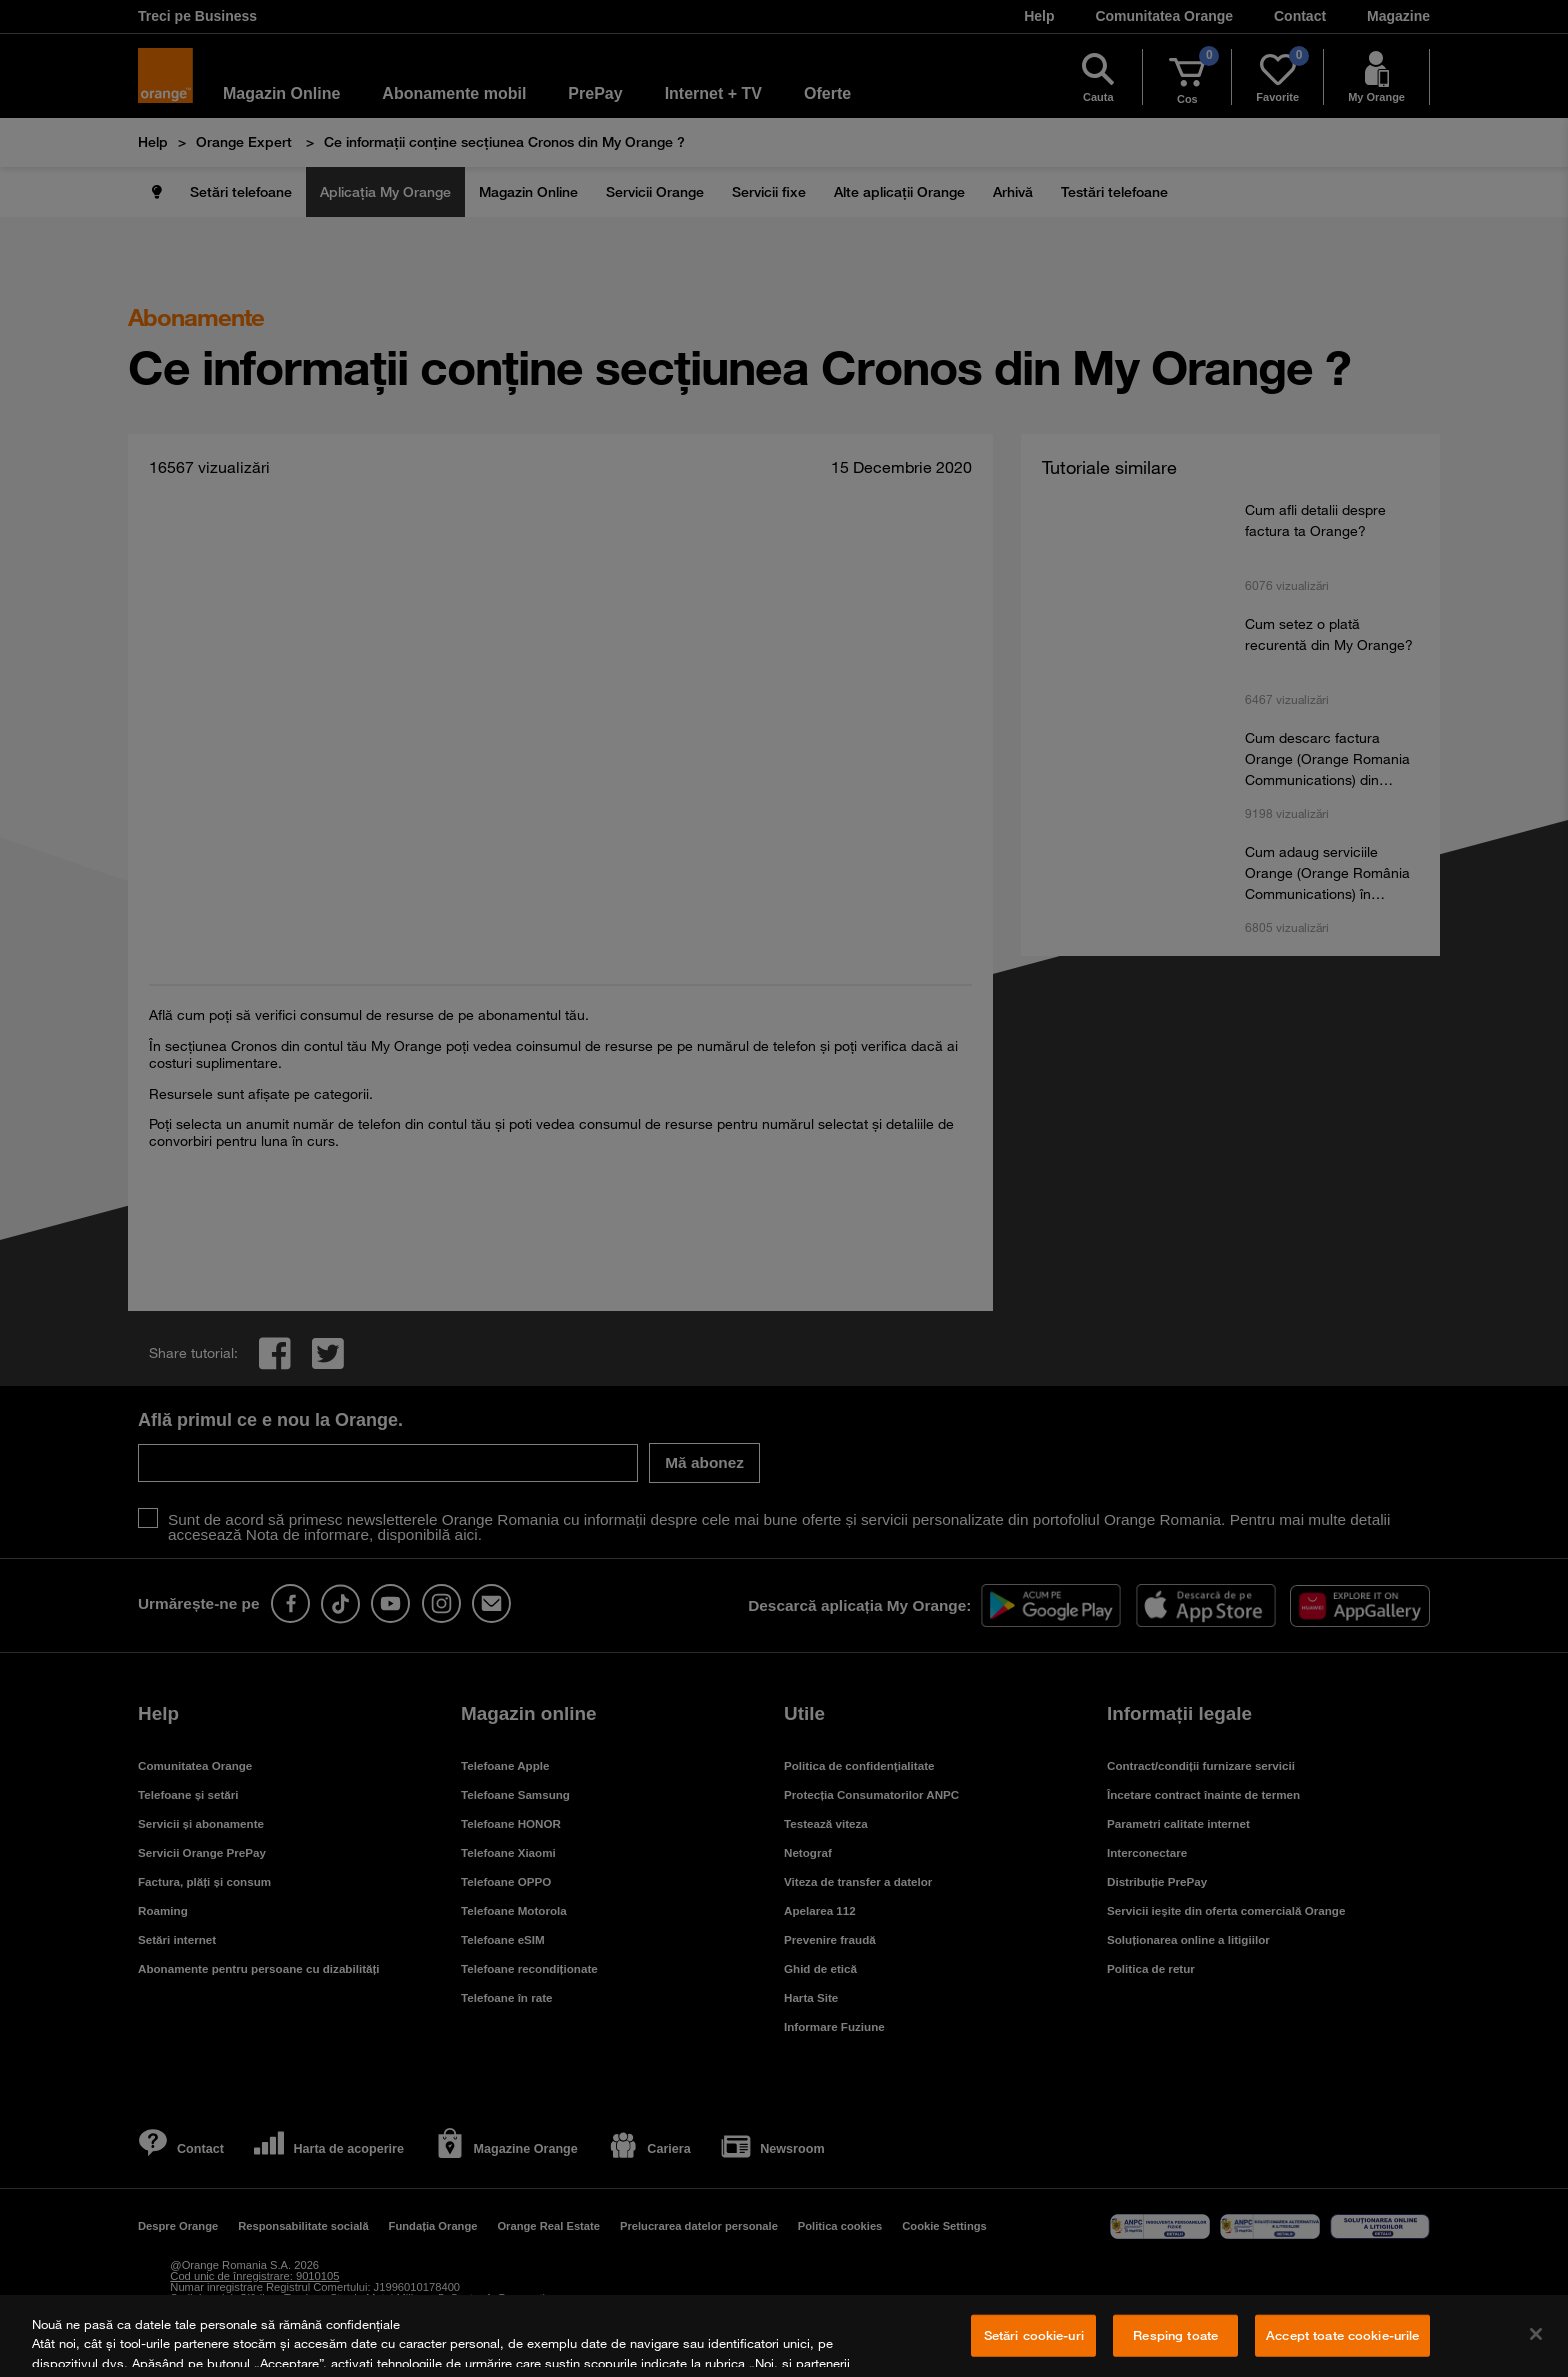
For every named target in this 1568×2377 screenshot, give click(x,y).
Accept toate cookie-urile (1342, 2335)
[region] (784, 2336)
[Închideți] (1536, 2334)
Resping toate (1175, 2335)
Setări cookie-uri (1034, 2335)
